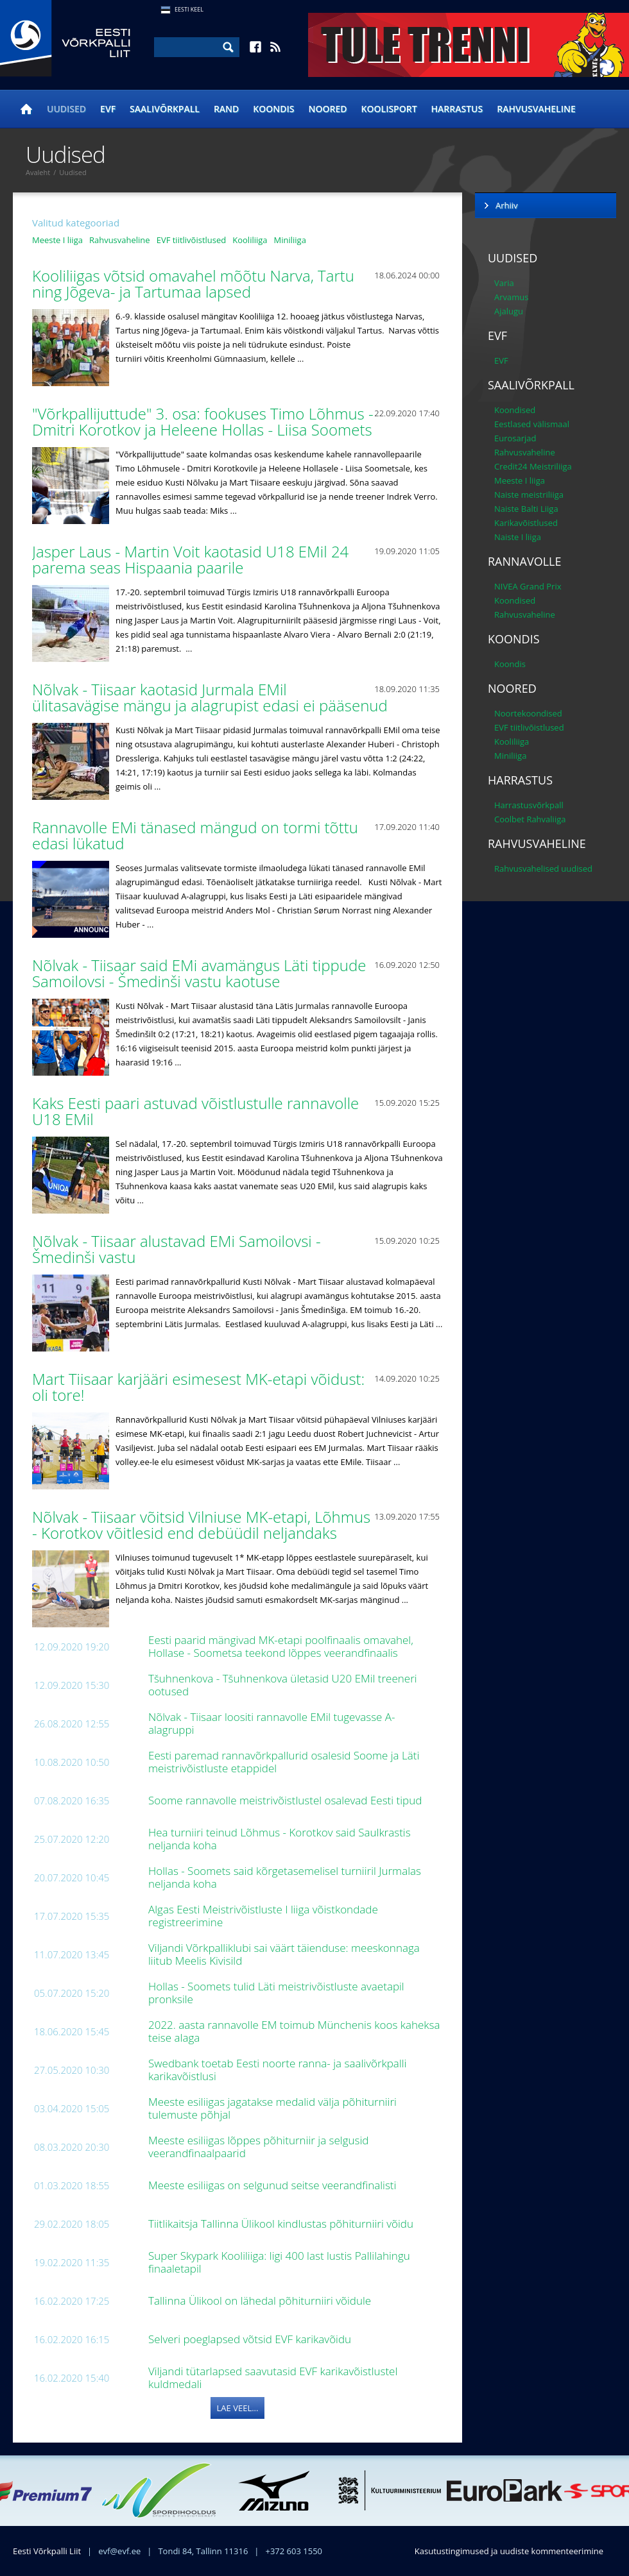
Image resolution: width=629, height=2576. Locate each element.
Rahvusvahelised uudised (543, 868)
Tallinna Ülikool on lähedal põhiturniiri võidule (261, 2300)
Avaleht (38, 172)
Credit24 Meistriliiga (533, 466)
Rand (226, 109)
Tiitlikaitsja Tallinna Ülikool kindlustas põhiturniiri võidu (282, 2223)
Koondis (273, 109)
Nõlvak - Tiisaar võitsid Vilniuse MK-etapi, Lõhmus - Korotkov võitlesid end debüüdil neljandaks (201, 1524)
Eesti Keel (189, 9)
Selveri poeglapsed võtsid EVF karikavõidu (251, 2339)
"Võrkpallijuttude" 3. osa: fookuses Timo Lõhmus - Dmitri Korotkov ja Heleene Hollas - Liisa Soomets (204, 421)
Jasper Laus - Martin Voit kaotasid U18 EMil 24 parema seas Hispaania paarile (190, 559)
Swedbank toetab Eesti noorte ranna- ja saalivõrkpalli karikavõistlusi (277, 2069)
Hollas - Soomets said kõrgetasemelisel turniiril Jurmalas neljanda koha (284, 1877)
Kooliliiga (249, 240)
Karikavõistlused (526, 523)
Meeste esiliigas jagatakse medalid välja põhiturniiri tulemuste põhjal (272, 2108)
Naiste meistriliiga (529, 494)
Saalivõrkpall (165, 109)
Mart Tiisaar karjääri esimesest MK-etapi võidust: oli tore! (198, 1386)
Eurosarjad (515, 438)
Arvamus (511, 297)
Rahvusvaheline (536, 109)
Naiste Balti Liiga (526, 508)
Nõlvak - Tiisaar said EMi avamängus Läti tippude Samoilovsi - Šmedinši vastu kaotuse (199, 973)
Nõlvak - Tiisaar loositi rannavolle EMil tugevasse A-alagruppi (271, 1723)
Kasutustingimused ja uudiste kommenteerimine (509, 2551)
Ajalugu (508, 311)
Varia (504, 283)
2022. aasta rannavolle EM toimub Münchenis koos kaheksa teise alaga (294, 2031)
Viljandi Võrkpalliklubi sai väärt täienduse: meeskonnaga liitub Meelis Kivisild (284, 1954)
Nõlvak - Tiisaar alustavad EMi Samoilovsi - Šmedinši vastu (176, 1248)
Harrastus (457, 109)
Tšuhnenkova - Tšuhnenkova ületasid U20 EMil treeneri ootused (282, 1685)
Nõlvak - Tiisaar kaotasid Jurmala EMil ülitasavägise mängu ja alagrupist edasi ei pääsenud (212, 697)
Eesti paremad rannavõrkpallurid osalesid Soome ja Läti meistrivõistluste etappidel (283, 1761)
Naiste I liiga (517, 537)
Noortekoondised (528, 713)
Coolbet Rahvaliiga (529, 819)
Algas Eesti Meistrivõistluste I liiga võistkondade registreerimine (263, 1915)
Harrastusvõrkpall (529, 805)
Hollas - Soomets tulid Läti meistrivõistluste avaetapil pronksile (276, 1992)
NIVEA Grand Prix (528, 586)
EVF (108, 109)
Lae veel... (238, 2408)
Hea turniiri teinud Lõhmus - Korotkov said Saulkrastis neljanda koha (279, 1838)
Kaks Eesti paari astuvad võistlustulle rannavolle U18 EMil (195, 1111)
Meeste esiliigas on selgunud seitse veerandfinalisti (273, 2185)
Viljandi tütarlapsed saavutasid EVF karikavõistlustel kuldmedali (272, 2377)
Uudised (66, 109)
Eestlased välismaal (531, 424)
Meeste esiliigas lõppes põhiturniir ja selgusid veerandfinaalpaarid (258, 2146)
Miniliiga (290, 240)
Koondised (514, 410)
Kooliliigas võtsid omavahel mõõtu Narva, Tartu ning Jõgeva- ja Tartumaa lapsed (193, 283)
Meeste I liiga (57, 240)
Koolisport (389, 109)
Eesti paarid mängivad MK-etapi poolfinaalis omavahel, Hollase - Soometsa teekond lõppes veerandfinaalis (280, 1646)
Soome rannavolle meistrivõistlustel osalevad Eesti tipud (286, 1800)
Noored (328, 109)
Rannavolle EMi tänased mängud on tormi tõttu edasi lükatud (195, 835)
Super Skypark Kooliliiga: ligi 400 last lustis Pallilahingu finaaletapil (279, 2262)
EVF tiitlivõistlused (192, 240)
